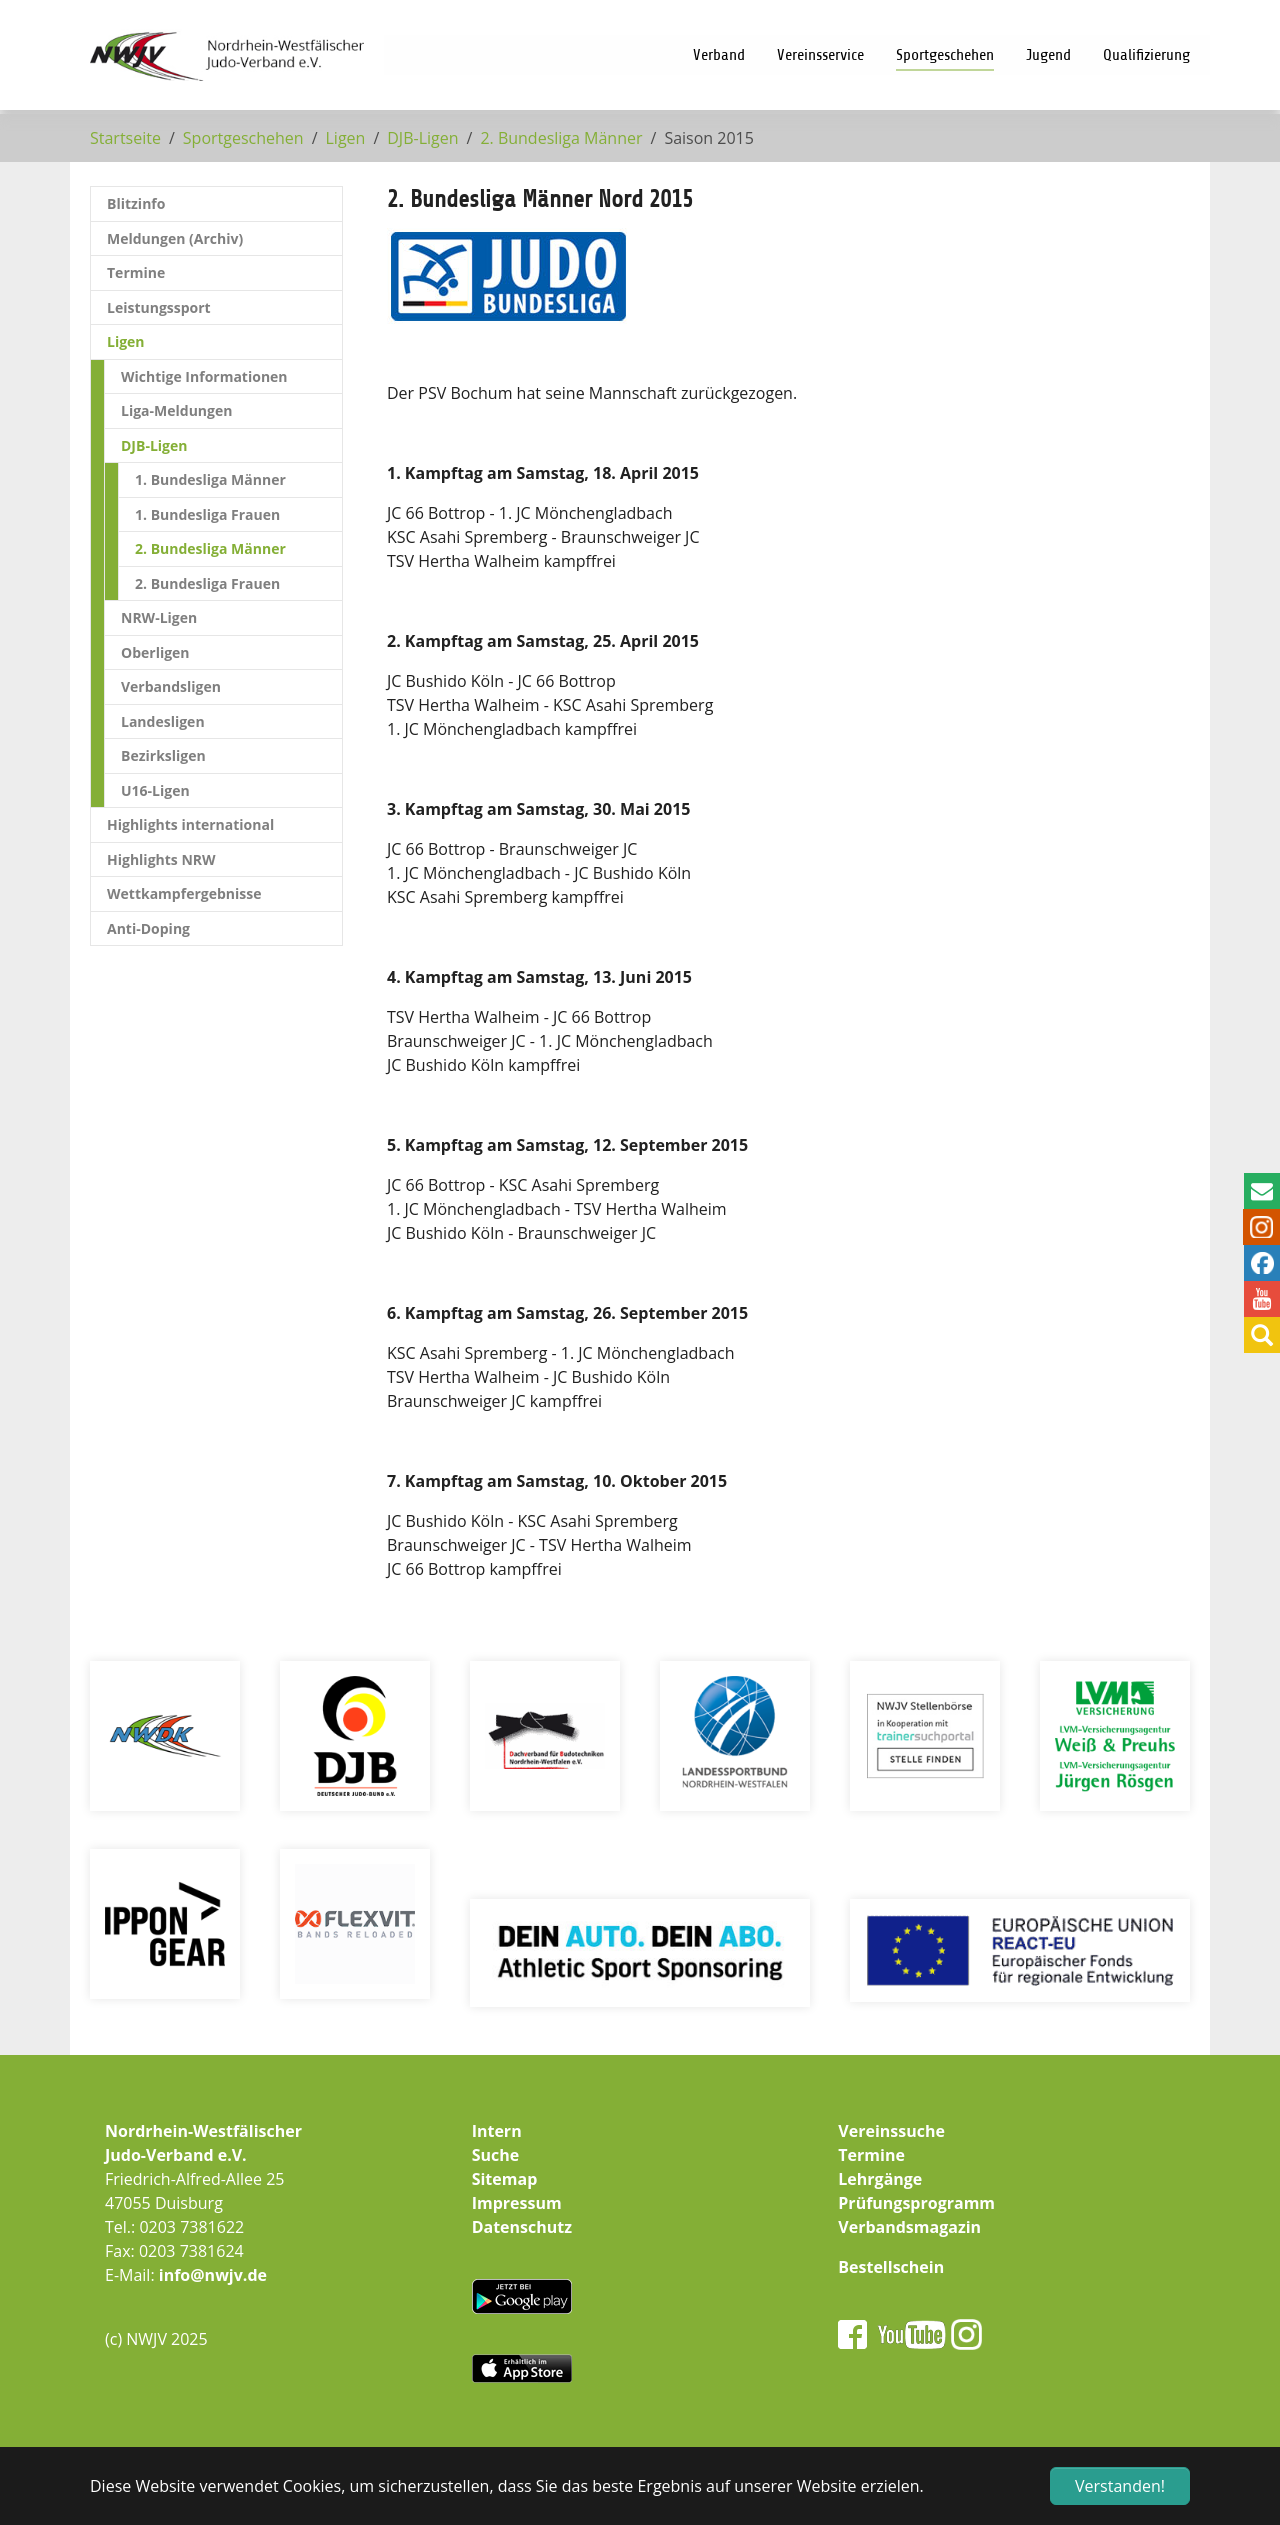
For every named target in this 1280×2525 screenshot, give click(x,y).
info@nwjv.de (213, 2275)
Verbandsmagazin (909, 2227)
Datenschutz (522, 2227)
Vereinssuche (891, 2131)
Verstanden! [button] (1120, 2486)
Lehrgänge (880, 2179)
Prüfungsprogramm (916, 2203)
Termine (871, 2155)
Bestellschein (891, 2267)
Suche (496, 2155)
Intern (497, 2131)
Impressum (517, 2203)
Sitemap (505, 2179)
